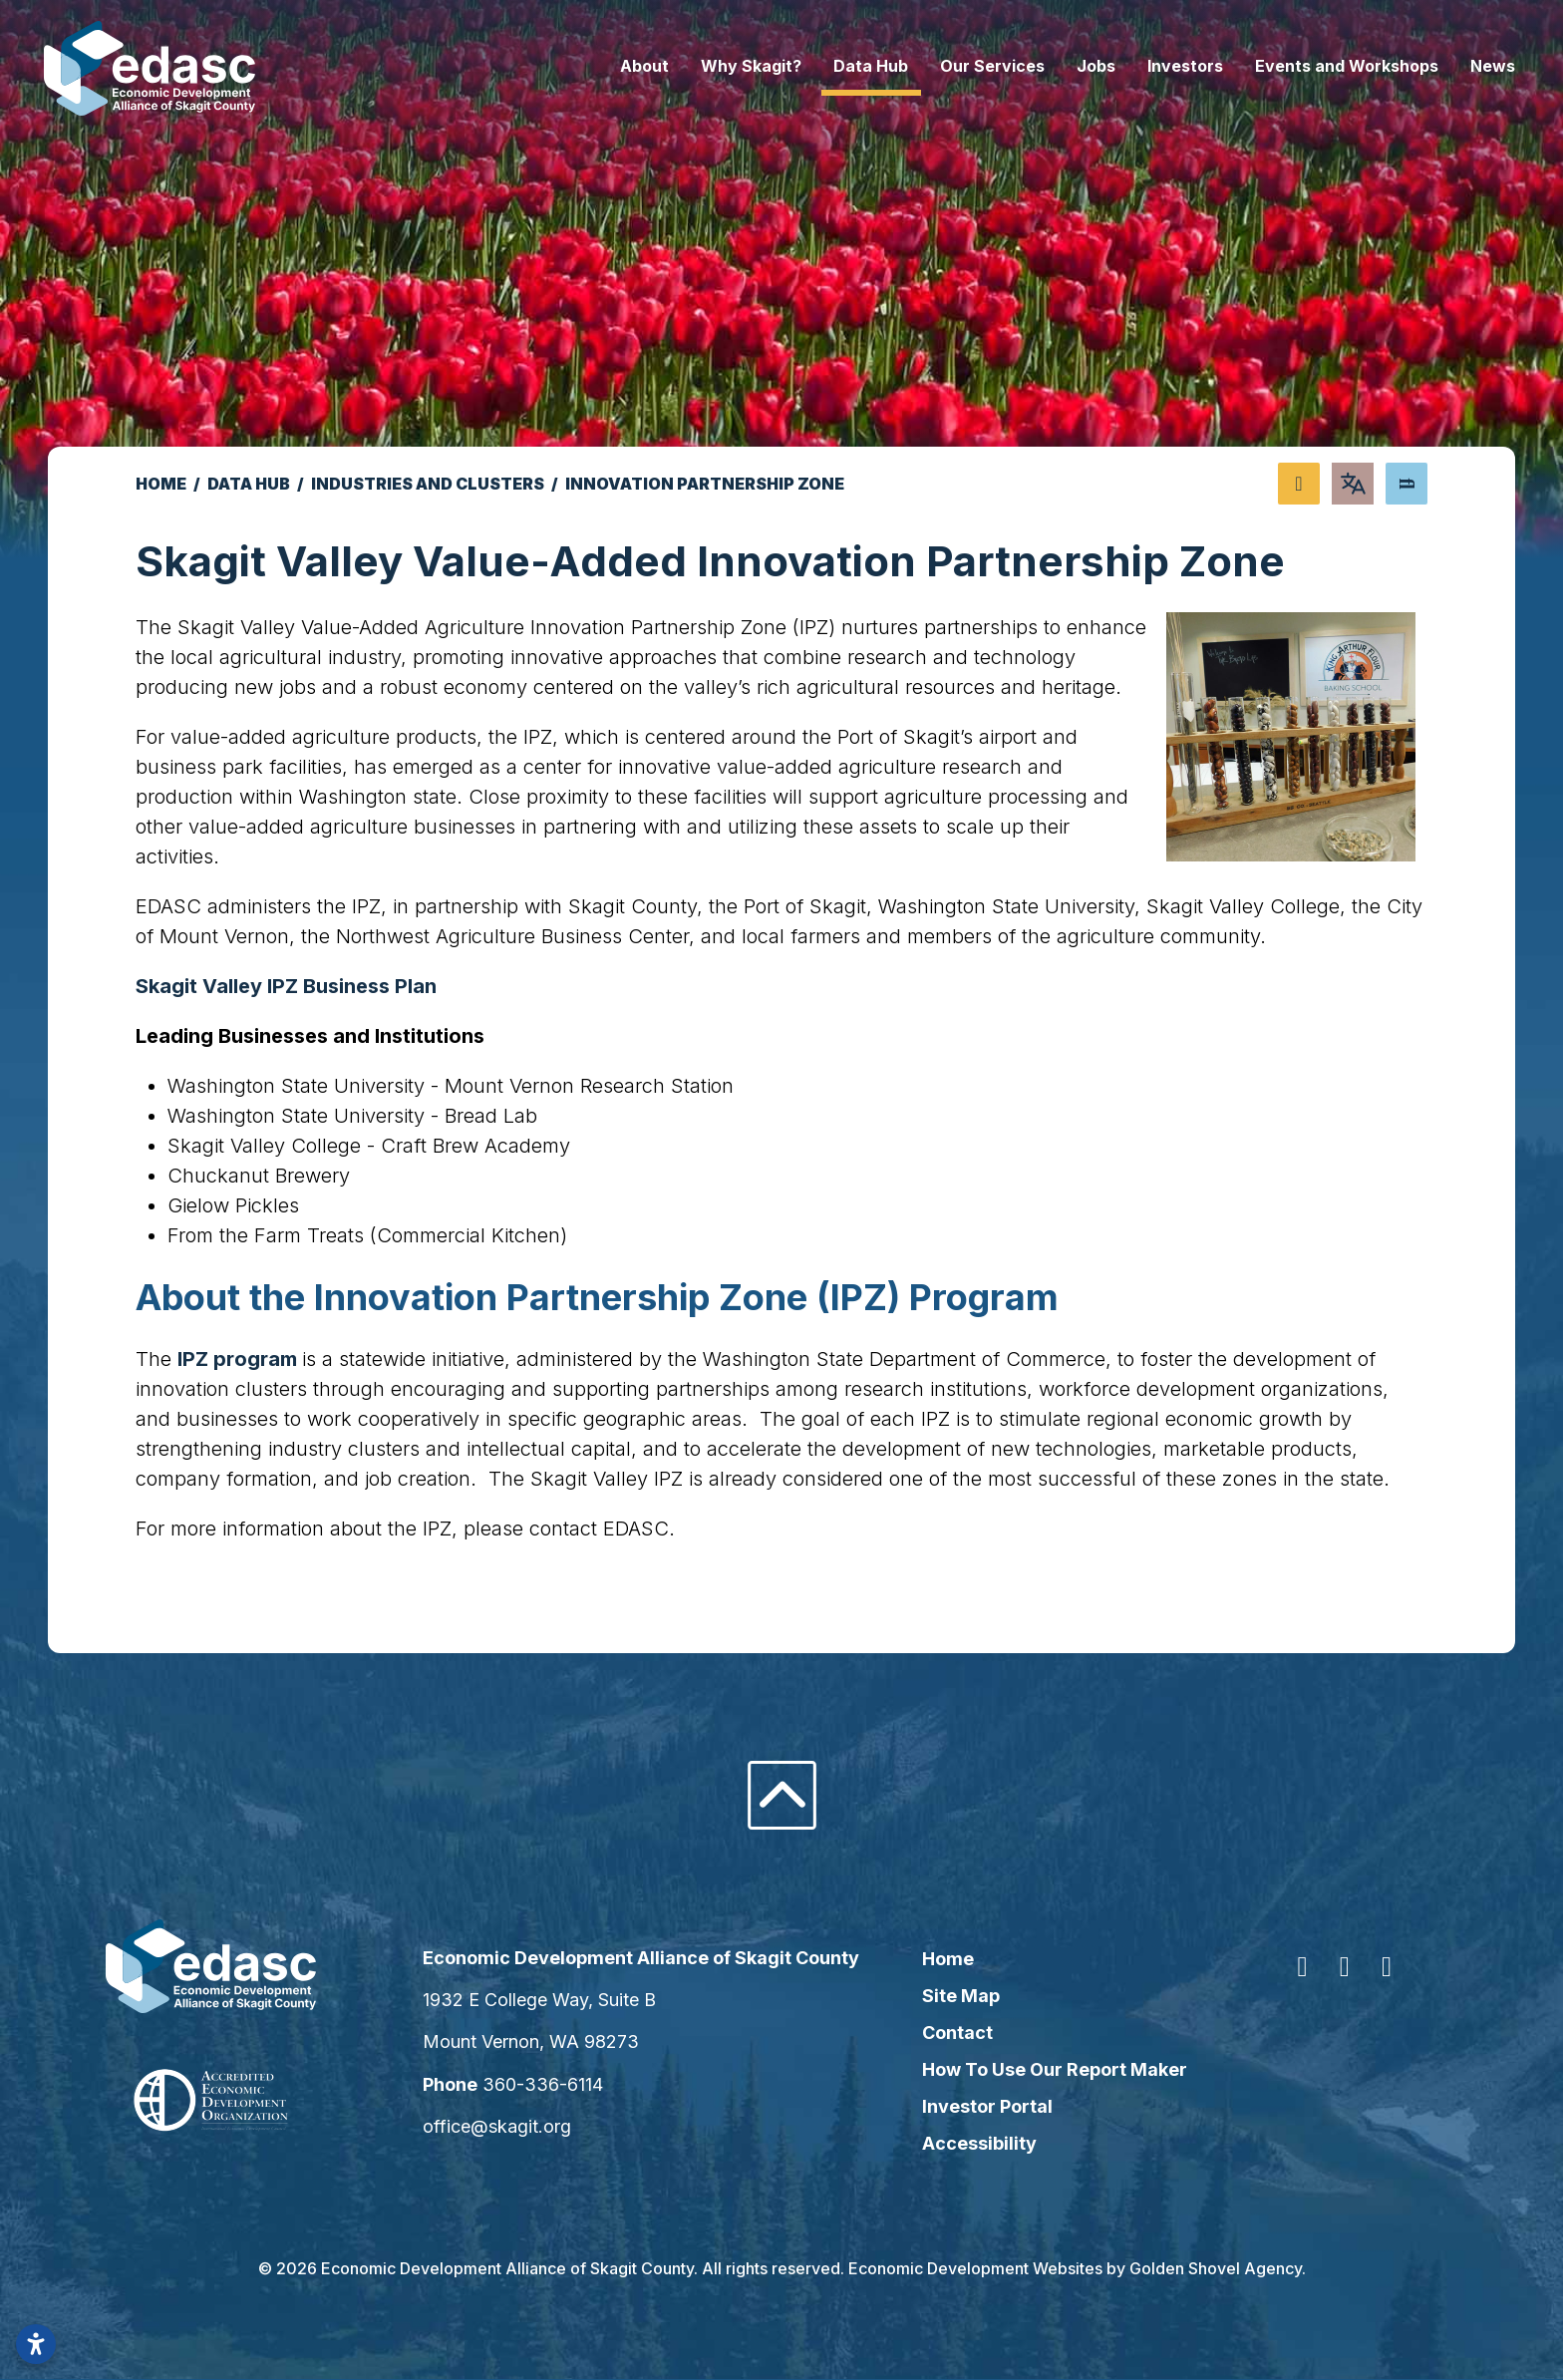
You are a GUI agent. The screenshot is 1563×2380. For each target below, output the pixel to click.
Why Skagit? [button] (723, 66)
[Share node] (1299, 484)
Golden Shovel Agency (1215, 2268)
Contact (953, 2032)
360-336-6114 (556, 2084)
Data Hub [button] (842, 66)
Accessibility (975, 2143)
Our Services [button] (964, 66)
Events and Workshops (1318, 66)
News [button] (1464, 66)
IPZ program (239, 1359)
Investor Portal (983, 2106)
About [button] (616, 66)
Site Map (957, 1995)
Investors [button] (1157, 66)
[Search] (1406, 484)
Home (944, 1958)
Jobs (1068, 66)
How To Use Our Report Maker (1050, 2069)
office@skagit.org (511, 2126)
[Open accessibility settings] (36, 2344)
